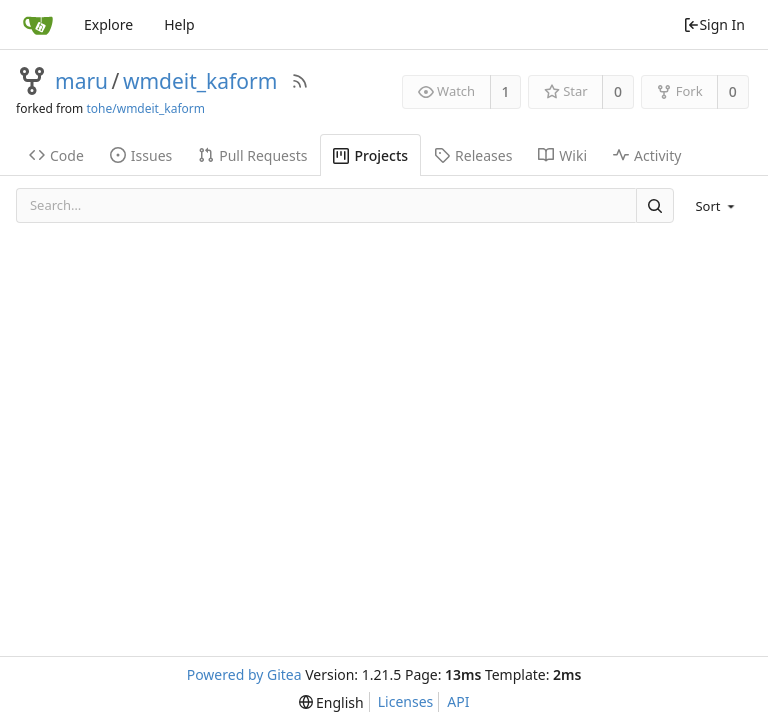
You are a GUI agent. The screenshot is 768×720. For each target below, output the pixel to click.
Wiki (562, 155)
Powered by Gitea (244, 674)
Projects (370, 155)
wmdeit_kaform (200, 81)
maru (81, 81)
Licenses (406, 701)
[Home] (38, 25)
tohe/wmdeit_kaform (145, 108)
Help (179, 24)
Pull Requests (252, 155)
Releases (473, 155)
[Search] (655, 205)
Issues (141, 155)
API (458, 701)
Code (56, 155)
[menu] (716, 206)
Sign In (714, 24)
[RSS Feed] (300, 81)
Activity (647, 155)
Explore (108, 24)
